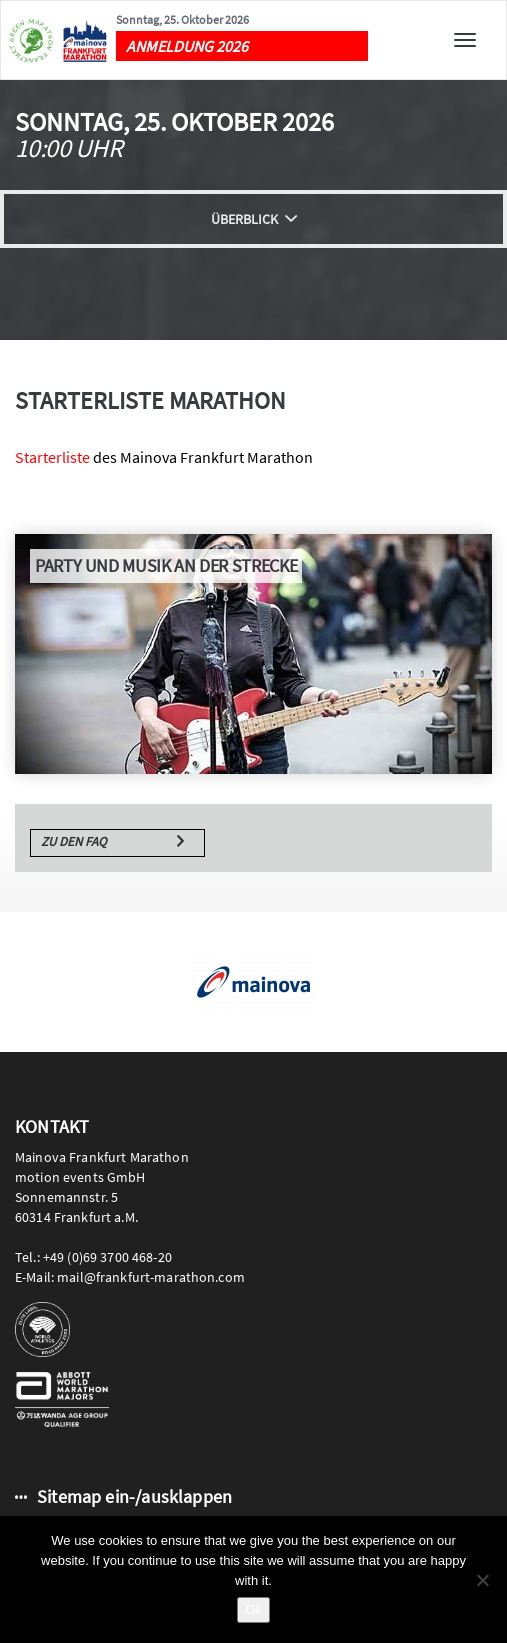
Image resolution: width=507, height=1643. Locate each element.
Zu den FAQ (74, 841)
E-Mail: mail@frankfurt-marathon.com (130, 1277)
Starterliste (52, 457)
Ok (253, 1609)
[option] (253, 982)
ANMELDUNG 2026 (187, 46)
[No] (482, 1580)
